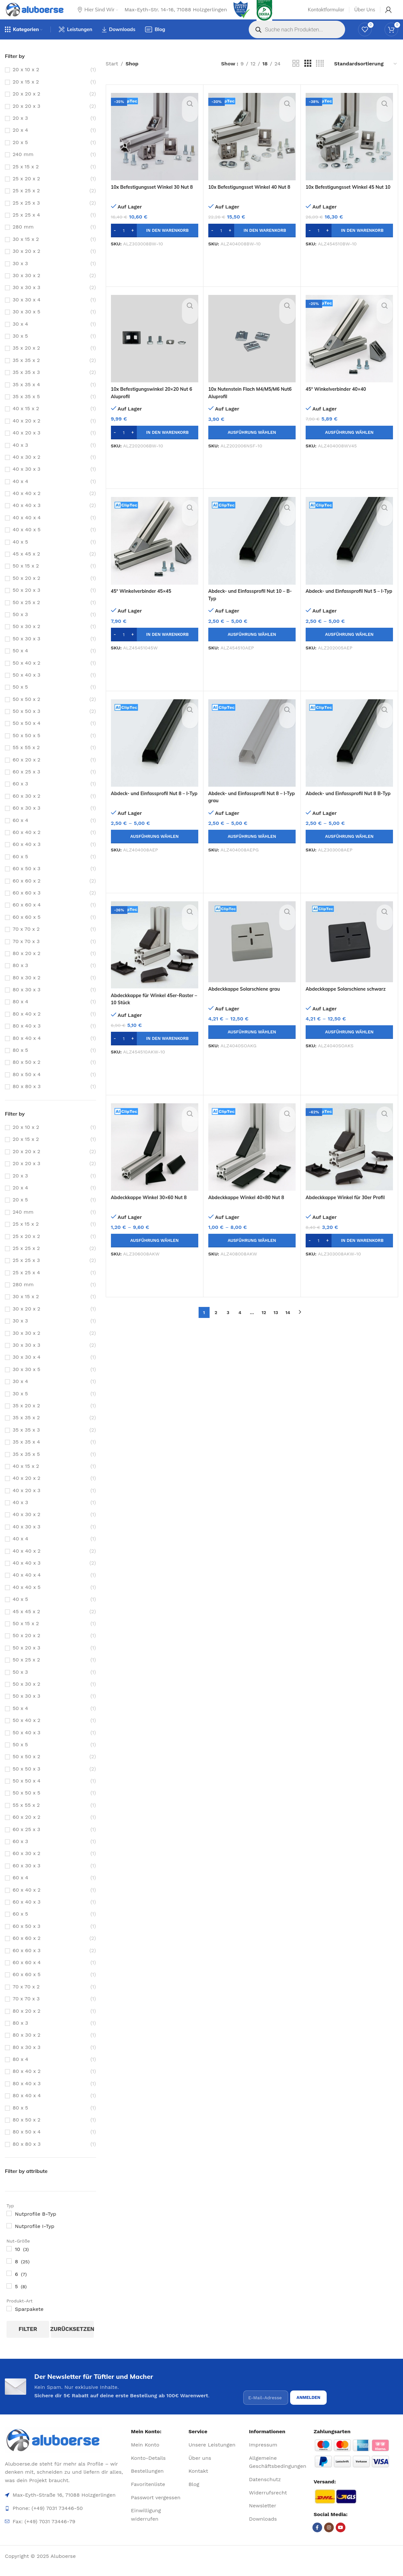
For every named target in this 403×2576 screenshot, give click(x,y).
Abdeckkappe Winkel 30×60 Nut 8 (153, 1209)
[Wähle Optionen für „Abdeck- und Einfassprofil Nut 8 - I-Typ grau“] (252, 849)
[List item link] (157, 2454)
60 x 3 (20, 796)
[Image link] (65, 2449)
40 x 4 (20, 493)
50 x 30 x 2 (26, 639)
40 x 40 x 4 (27, 530)
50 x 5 (20, 699)
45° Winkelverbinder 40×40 (339, 401)
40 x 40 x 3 (26, 517)
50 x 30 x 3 (26, 651)
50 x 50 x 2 (26, 711)
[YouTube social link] (340, 2536)
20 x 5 (20, 155)
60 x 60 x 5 (26, 929)
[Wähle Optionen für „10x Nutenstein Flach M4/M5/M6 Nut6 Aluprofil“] (252, 445)
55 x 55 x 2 (26, 760)
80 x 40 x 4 (27, 1050)
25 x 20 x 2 (26, 191)
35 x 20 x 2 (26, 360)
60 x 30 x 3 (26, 820)
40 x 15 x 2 (26, 421)
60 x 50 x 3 (26, 881)
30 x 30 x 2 (26, 288)
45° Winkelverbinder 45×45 (144, 603)
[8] (9, 2273)
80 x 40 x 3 (26, 1038)
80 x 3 (20, 977)
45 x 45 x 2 (26, 566)
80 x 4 (20, 1014)
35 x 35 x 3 (26, 384)
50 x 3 (20, 627)
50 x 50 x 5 (26, 748)
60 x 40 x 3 (26, 856)
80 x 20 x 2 (26, 965)
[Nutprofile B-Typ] (9, 2225)
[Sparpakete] (9, 2320)
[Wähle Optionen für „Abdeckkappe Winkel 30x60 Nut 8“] (154, 1253)
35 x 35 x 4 (26, 397)
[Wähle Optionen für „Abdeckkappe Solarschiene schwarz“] (349, 1044)
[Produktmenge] (124, 243)
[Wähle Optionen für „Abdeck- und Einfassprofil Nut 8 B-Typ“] (349, 849)
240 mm (23, 166)
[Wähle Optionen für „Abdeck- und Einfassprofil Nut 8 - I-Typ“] (154, 849)
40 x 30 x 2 (26, 469)
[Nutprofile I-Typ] (9, 2238)
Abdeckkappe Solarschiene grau (248, 1001)
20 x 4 (20, 142)
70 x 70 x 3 (26, 954)
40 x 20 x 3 (26, 445)
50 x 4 (20, 663)
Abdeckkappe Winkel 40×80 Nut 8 (250, 1209)
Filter (28, 2341)
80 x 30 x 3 (26, 1002)
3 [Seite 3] (228, 1324)
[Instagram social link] (329, 2536)
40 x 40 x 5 (26, 542)
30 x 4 (20, 336)
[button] (154, 243)
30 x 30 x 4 (26, 312)
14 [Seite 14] (287, 1324)
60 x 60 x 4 (27, 917)
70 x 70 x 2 (26, 941)
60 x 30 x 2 (26, 808)
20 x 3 (20, 130)
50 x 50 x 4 (26, 735)
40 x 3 (20, 457)
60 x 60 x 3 (26, 905)
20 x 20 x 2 (26, 106)
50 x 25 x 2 (26, 615)
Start (112, 76)
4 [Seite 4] (239, 1324)
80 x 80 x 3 (27, 1099)
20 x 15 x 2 (26, 94)
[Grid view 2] (296, 76)
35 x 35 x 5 (26, 409)
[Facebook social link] (317, 2536)
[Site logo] (41, 14)
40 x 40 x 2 (26, 505)
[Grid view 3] (307, 76)
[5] (9, 2298)
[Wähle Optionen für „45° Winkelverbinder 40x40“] (349, 445)
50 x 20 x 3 (26, 602)
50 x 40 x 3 (26, 687)
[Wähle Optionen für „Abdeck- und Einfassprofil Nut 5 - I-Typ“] (349, 647)
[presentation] (292, 2390)
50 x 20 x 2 (26, 590)
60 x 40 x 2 (26, 844)
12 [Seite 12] (264, 1324)
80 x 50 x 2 (26, 1074)
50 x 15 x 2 (26, 578)
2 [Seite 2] (216, 1324)
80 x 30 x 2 (26, 990)
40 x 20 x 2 (26, 433)
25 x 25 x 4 (26, 227)
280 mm (23, 239)
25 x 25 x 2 (26, 203)
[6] (9, 2285)
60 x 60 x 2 (26, 893)
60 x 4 (20, 832)
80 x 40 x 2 (26, 1026)
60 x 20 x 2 (26, 772)
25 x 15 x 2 (26, 179)
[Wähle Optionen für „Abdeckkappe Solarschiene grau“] (252, 1044)
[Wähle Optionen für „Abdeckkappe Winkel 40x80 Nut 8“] (252, 1253)
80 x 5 (20, 1062)
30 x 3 (20, 276)
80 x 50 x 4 (26, 1087)
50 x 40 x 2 (26, 675)
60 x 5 (20, 869)
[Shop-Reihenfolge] (365, 76)
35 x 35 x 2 (26, 372)
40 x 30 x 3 (26, 481)
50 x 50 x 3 (26, 723)
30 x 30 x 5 (26, 324)
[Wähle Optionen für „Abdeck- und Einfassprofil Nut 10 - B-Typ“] (252, 647)
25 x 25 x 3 (26, 215)
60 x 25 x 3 (26, 784)
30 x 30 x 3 (26, 300)
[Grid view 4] (320, 76)
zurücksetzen (72, 2341)
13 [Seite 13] (276, 1324)
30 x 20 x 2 (26, 263)
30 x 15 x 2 (26, 251)
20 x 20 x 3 (26, 118)
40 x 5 (20, 554)
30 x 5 (20, 348)
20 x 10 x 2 (26, 82)
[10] (9, 2261)
